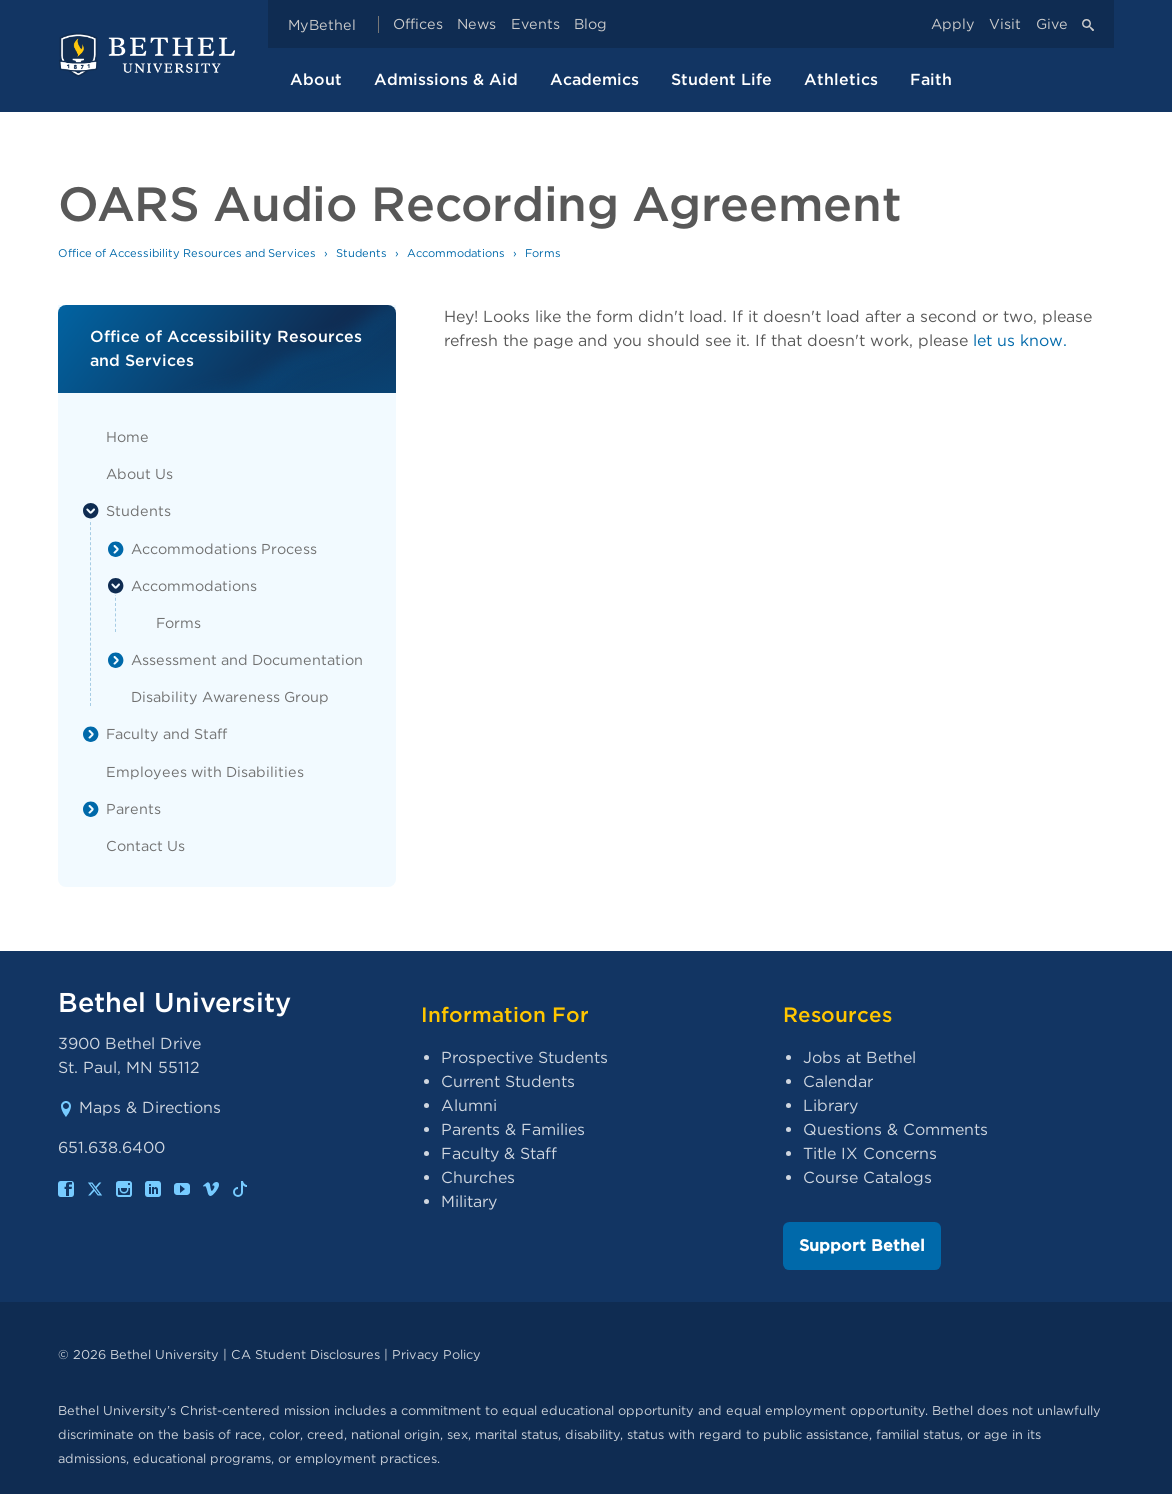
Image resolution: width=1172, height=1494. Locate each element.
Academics (594, 79)
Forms (178, 622)
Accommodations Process (224, 548)
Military (469, 1201)
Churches (478, 1177)
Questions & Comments (895, 1129)
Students (138, 510)
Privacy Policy (436, 1354)
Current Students (508, 1081)
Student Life (721, 79)
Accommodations (194, 585)
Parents (133, 808)
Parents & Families (513, 1129)
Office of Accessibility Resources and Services (187, 253)
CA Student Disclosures (305, 1354)
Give (1052, 24)
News (476, 24)
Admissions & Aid (446, 79)
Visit (1005, 24)
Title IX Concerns (870, 1153)
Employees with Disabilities (205, 771)
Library (830, 1105)
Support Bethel (862, 1245)
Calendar (838, 1081)
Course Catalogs (867, 1177)
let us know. (1020, 340)
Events (535, 24)
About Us (139, 473)
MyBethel (322, 24)
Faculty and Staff (166, 733)
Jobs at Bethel (859, 1057)
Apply (953, 24)
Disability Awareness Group (230, 696)
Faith (931, 79)
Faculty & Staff (499, 1153)
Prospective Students (524, 1057)
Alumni (469, 1105)
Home (127, 436)
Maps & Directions (139, 1107)
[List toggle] (91, 511)
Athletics (841, 79)
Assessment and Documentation (247, 659)
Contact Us (145, 845)
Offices (418, 24)
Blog (590, 24)
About (316, 79)
